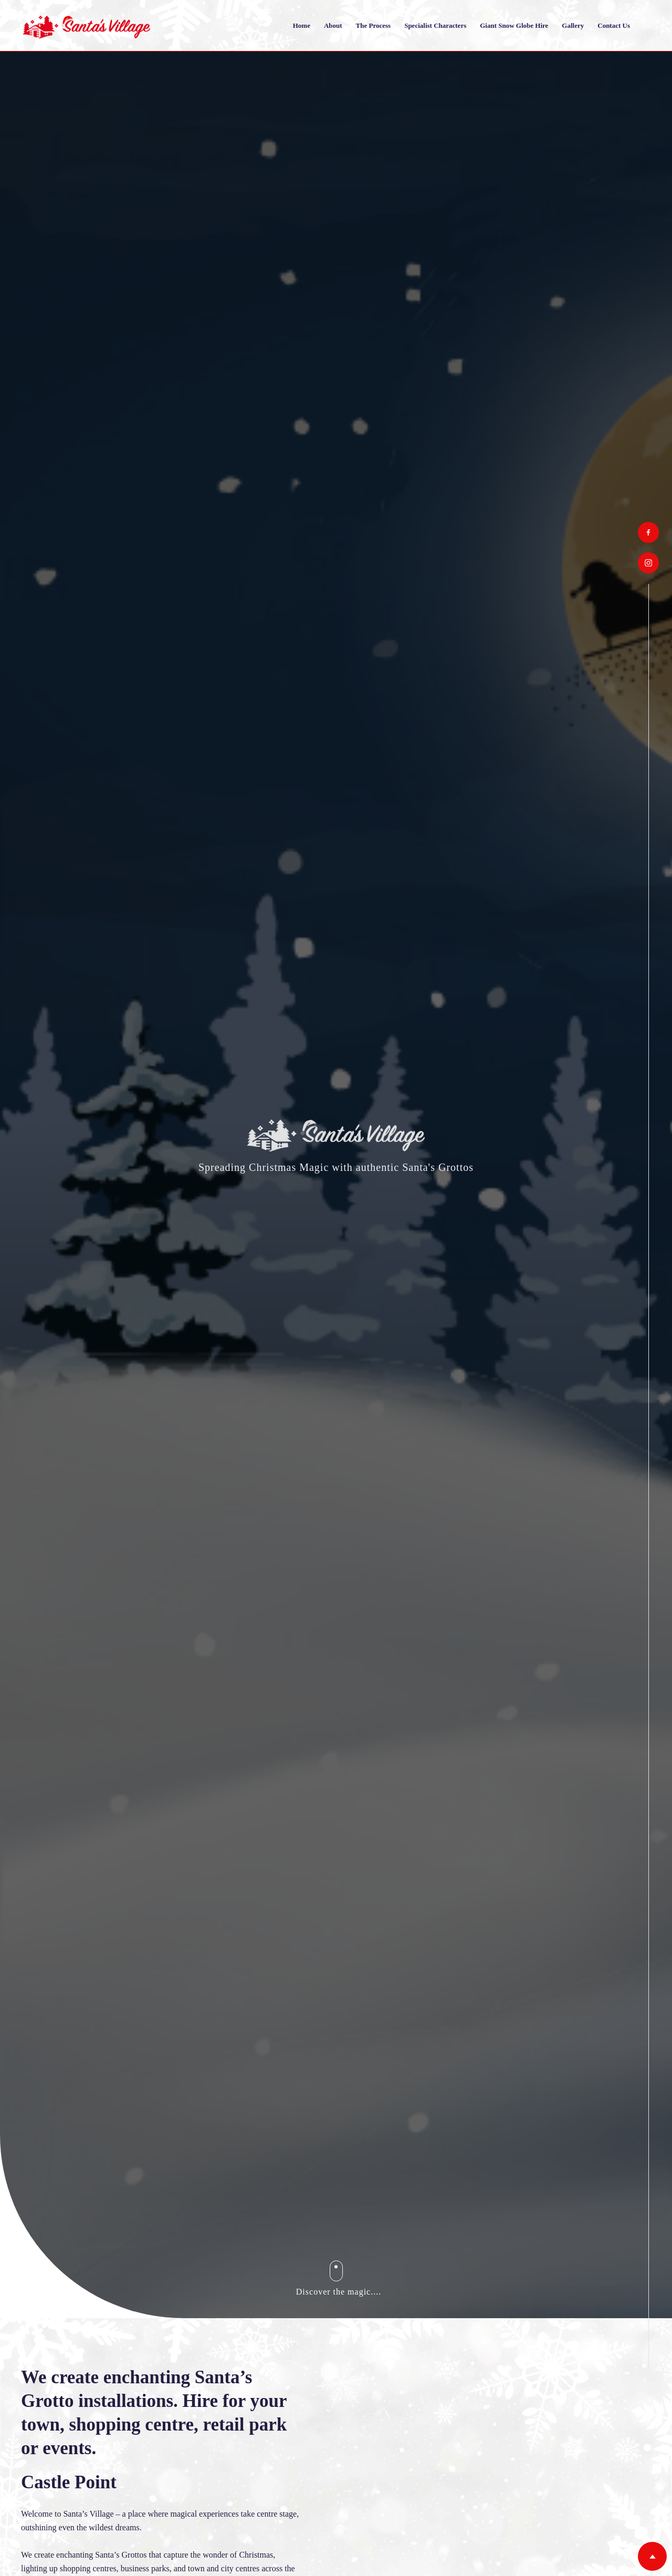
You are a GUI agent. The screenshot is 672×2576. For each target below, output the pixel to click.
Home (301, 25)
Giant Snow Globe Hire (514, 25)
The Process (373, 25)
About (333, 25)
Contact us (613, 25)
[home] (86, 25)
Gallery (573, 25)
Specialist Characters (435, 25)
